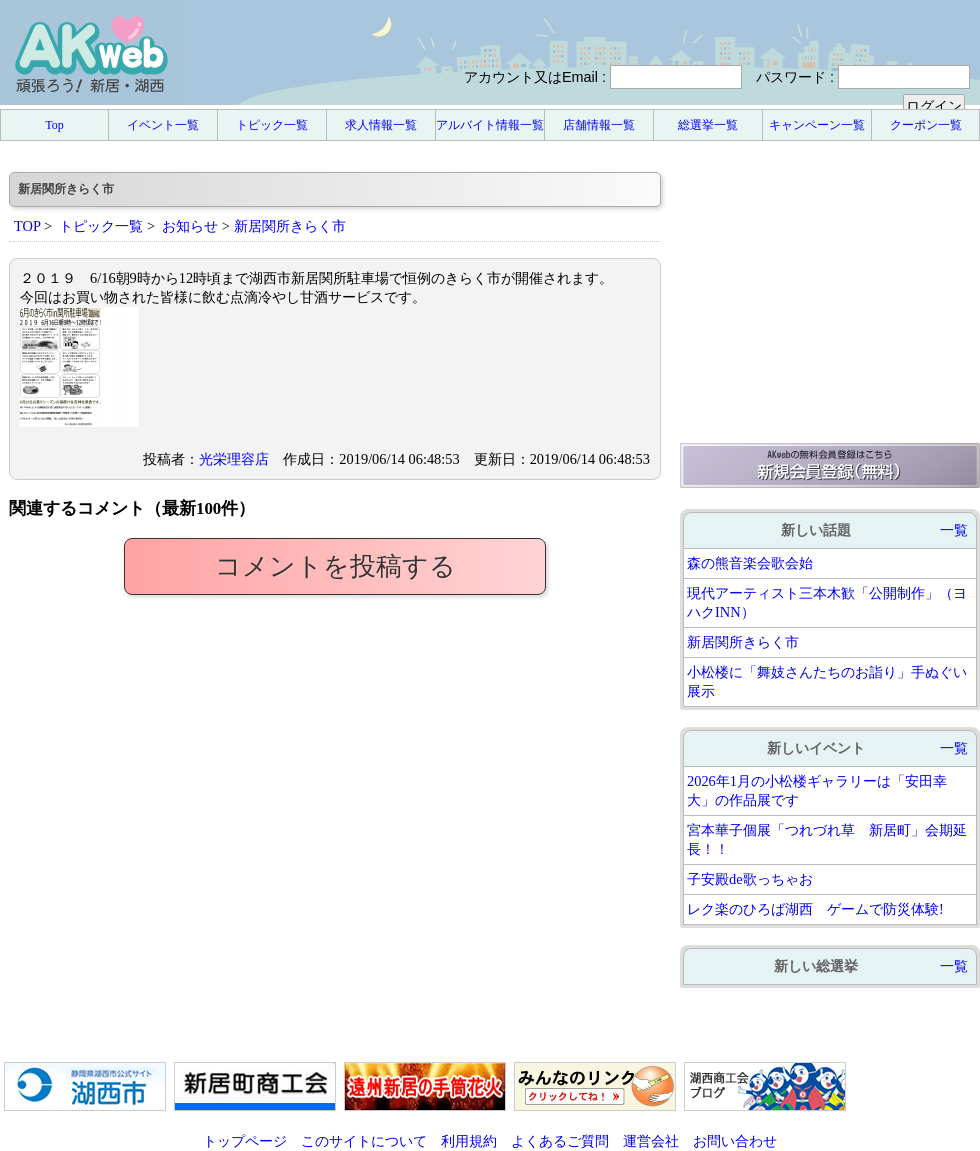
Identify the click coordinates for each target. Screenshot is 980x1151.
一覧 (954, 530)
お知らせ (190, 226)
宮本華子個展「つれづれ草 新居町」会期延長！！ (827, 839)
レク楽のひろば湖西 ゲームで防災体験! (815, 909)
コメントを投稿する (335, 566)
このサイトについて (364, 1141)
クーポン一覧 (926, 125)
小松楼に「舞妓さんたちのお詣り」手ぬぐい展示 (827, 681)
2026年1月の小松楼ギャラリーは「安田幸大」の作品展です (817, 790)
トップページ (245, 1141)
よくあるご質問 (560, 1141)
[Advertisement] (830, 297)
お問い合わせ (735, 1141)
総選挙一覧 (708, 125)
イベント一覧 (163, 125)
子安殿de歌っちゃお (750, 879)
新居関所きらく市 (743, 642)
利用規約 (469, 1141)
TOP (27, 226)
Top (54, 125)
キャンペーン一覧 (817, 125)
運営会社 (651, 1141)
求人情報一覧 (381, 125)
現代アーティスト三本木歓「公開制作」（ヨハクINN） (827, 602)
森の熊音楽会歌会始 (750, 563)
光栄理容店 (234, 459)
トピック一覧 (272, 125)
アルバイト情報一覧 (490, 125)
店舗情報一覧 (599, 125)
